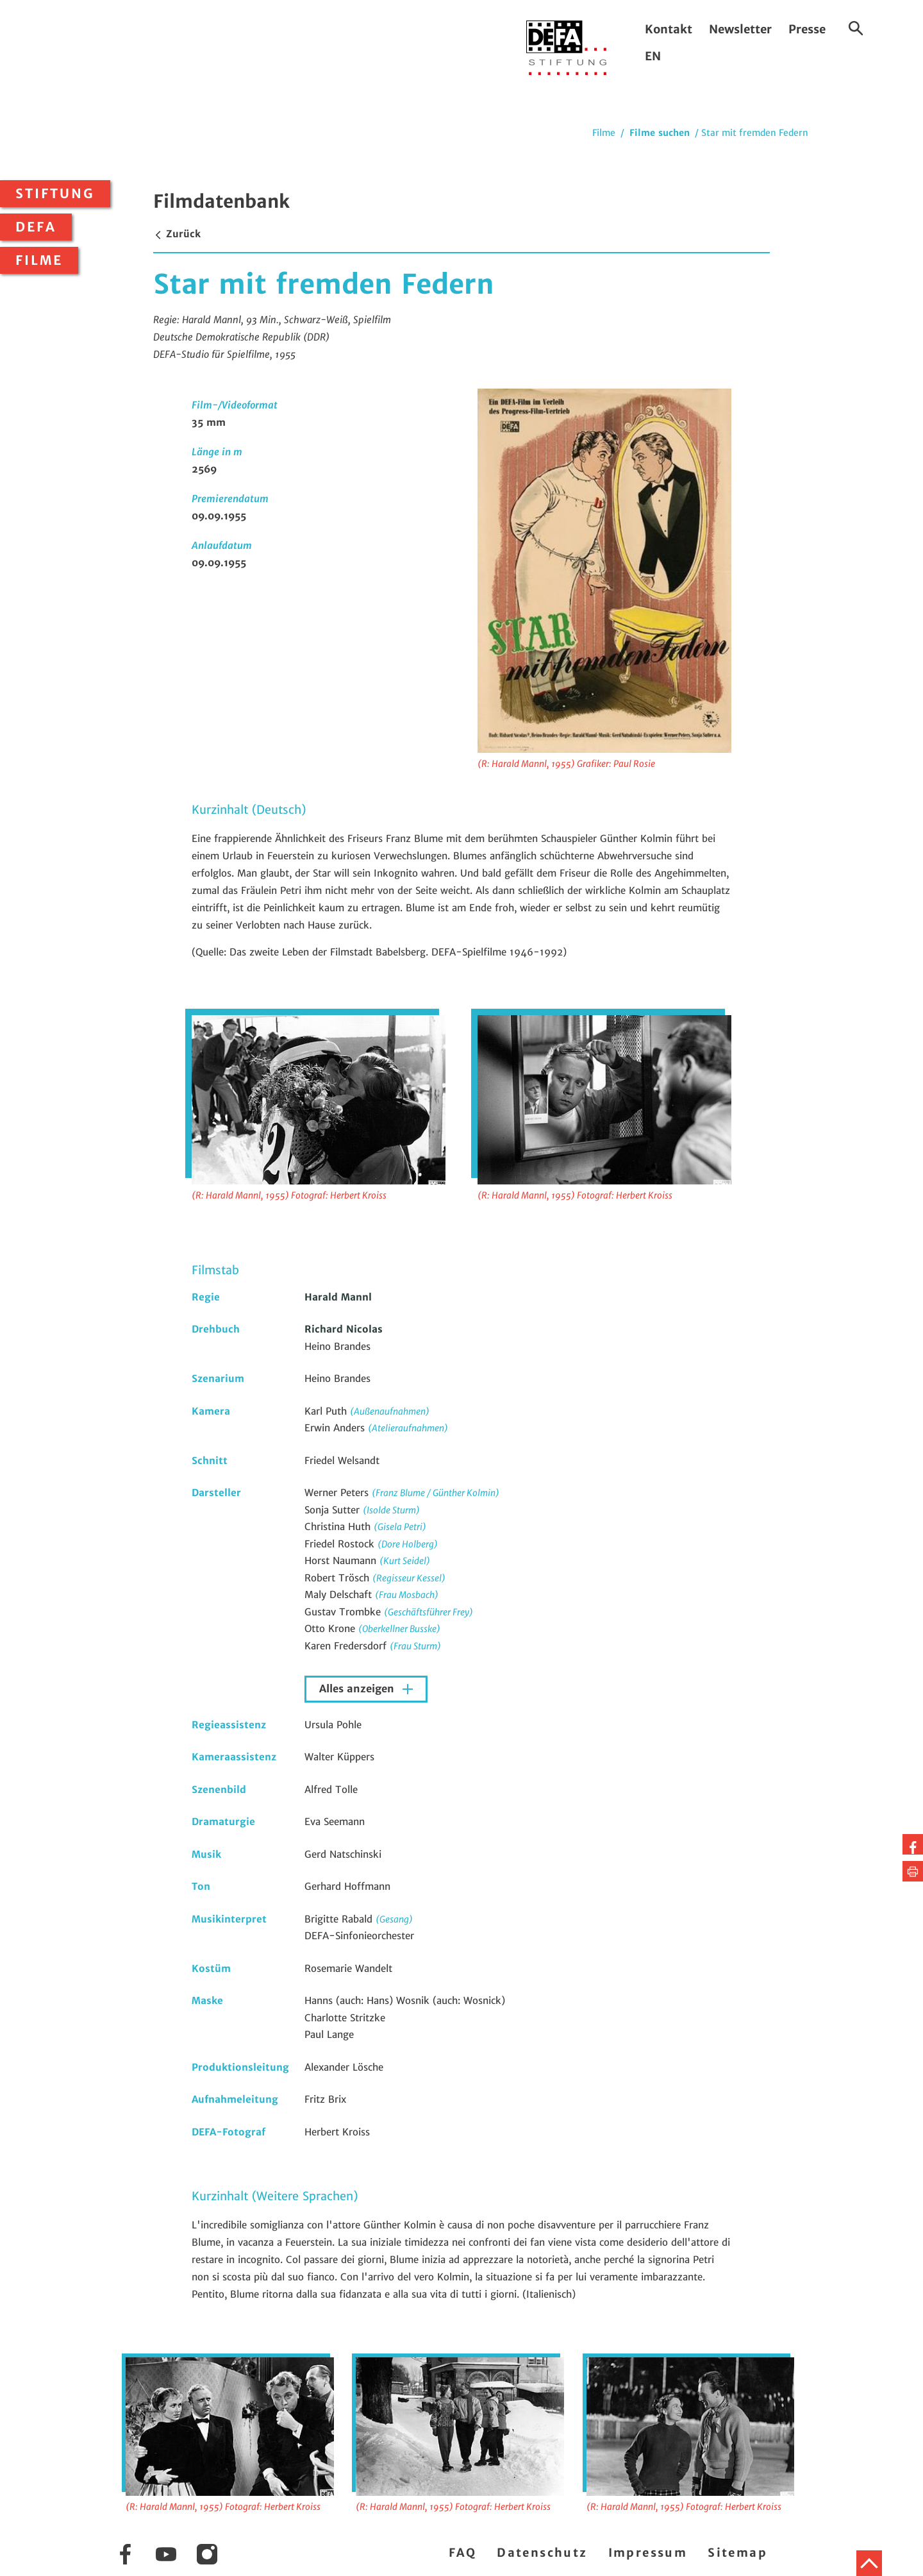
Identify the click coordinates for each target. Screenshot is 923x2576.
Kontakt (668, 29)
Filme (39, 260)
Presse (807, 29)
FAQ (462, 2552)
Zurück (177, 234)
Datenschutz (542, 2552)
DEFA (35, 227)
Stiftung (55, 193)
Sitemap (737, 2552)
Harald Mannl (338, 1297)
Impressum (648, 2552)
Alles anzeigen (358, 1689)
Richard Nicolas (343, 1329)
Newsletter (740, 29)
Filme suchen (659, 133)
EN (653, 56)
